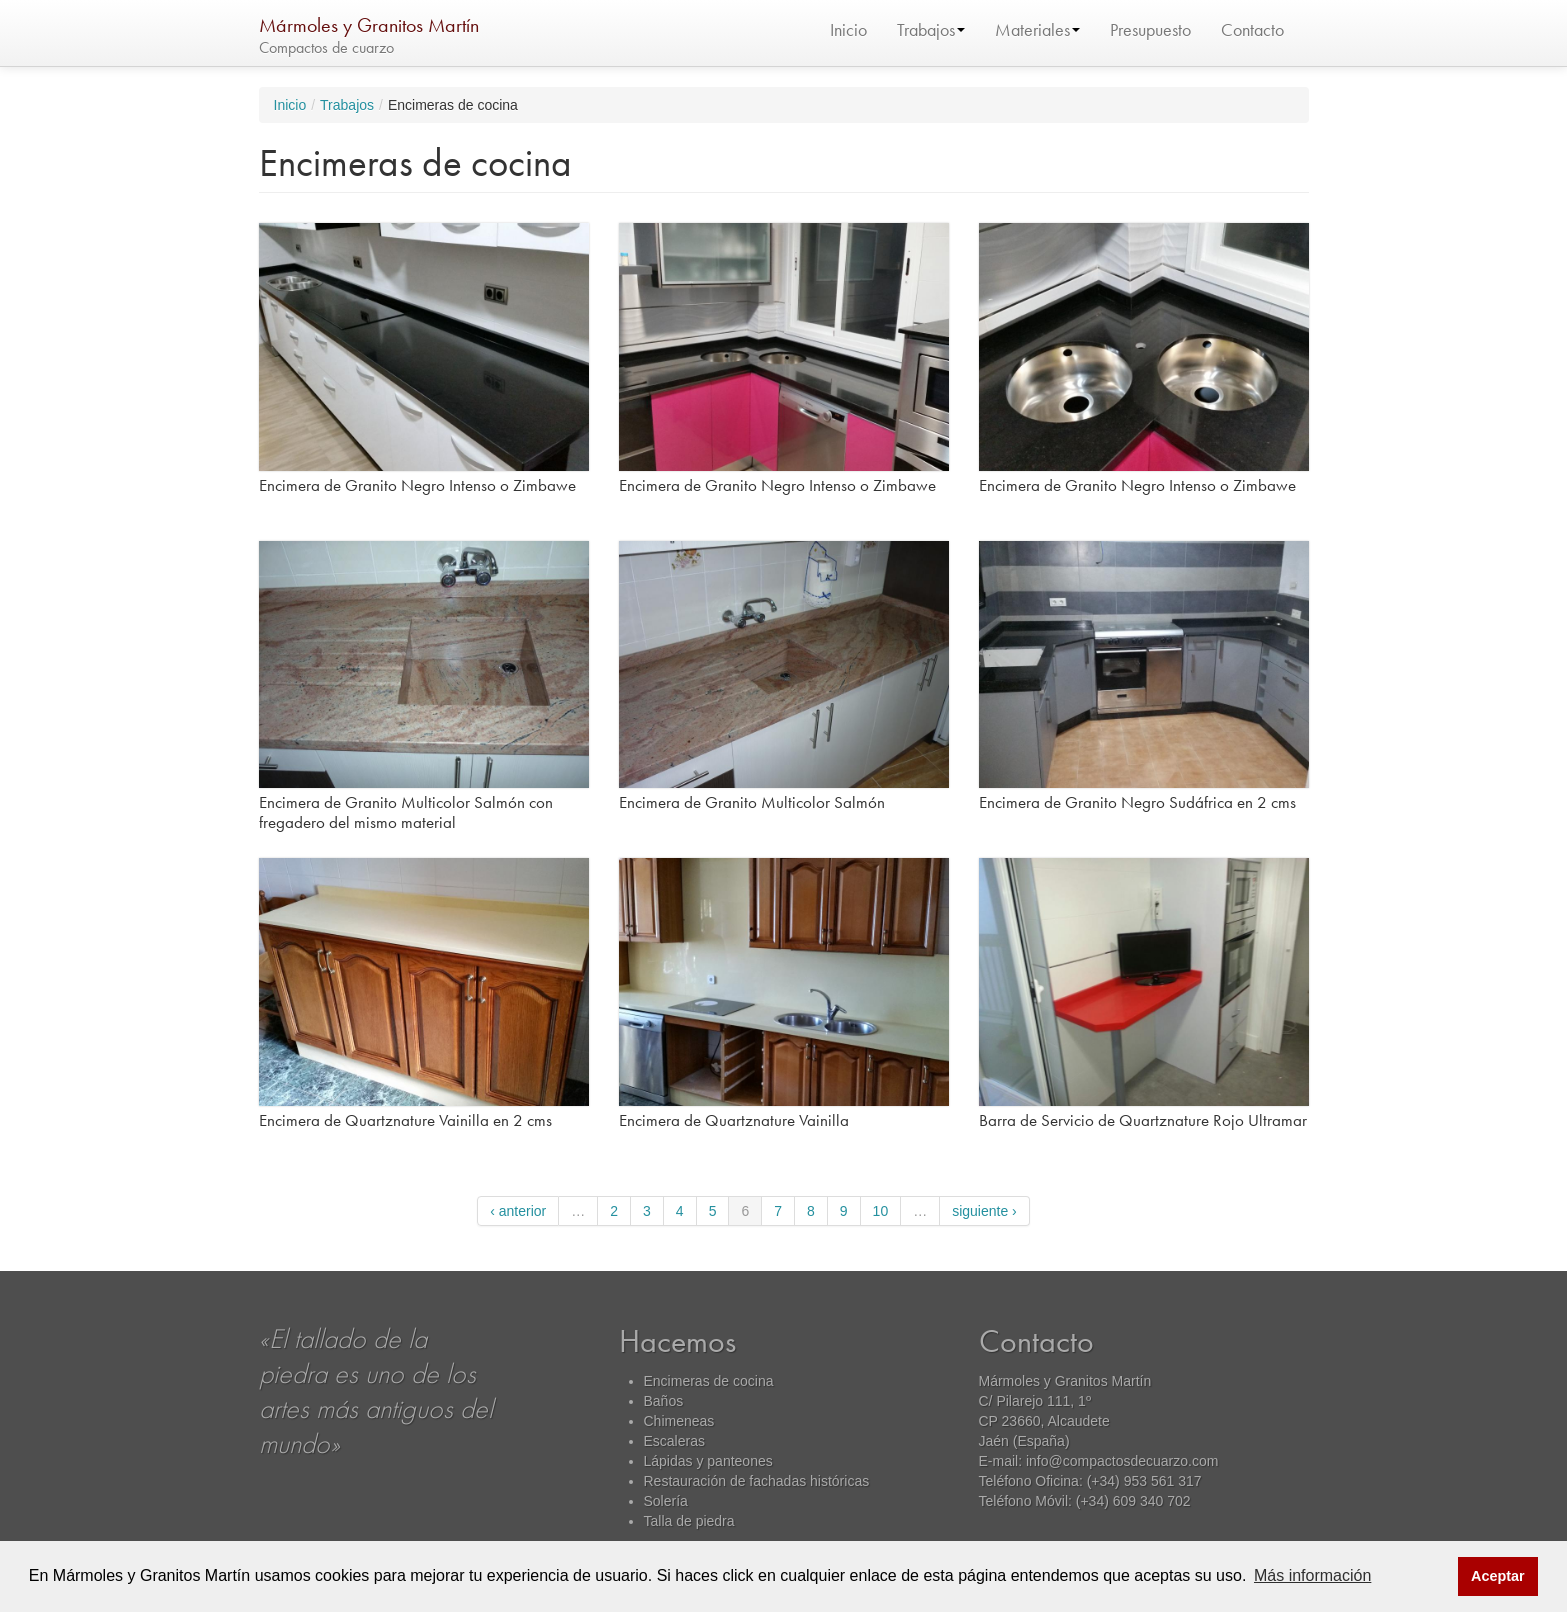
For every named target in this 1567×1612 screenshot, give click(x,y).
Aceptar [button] (1498, 1576)
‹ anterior (518, 1211)
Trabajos (931, 29)
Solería (666, 1501)
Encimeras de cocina (709, 1381)
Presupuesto (1150, 29)
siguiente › (984, 1211)
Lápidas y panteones (708, 1461)
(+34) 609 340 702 (1133, 1501)
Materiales (1037, 29)
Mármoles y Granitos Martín (369, 25)
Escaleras (674, 1441)
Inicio (848, 29)
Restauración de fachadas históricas (757, 1481)
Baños (664, 1401)
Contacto (1252, 29)
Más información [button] (1312, 1575)
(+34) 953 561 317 (1144, 1481)
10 (881, 1211)
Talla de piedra (689, 1521)
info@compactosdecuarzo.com (1122, 1461)
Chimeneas (679, 1421)
